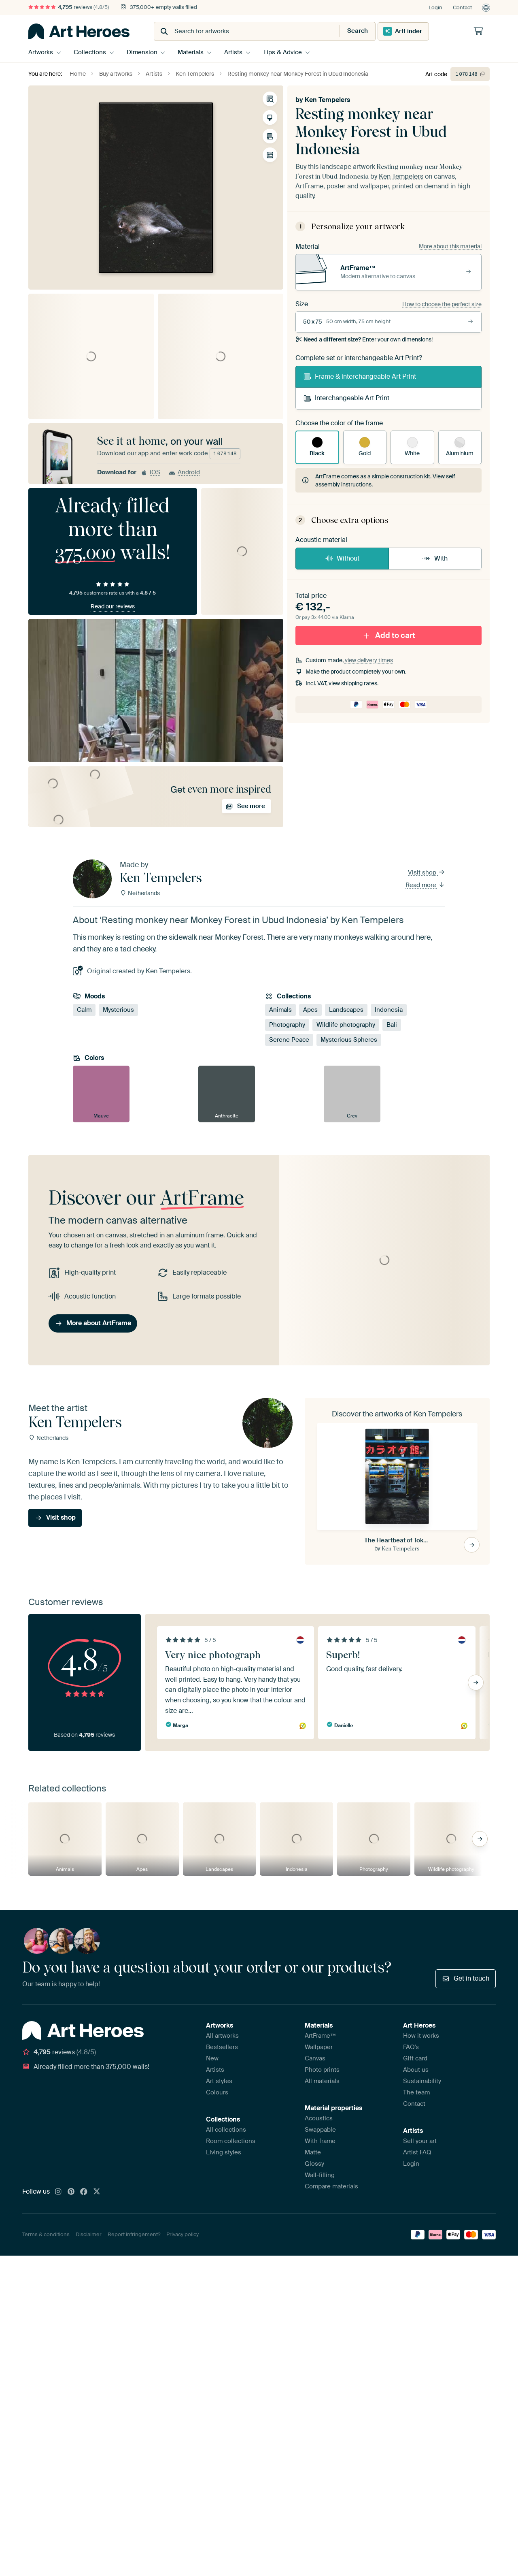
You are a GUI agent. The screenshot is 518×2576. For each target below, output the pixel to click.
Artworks (40, 52)
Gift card (415, 2058)
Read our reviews (113, 606)
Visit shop (426, 872)
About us (416, 2070)
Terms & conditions (46, 2234)
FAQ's (411, 2047)
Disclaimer (89, 2234)
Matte (313, 2152)
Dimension (142, 52)
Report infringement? (134, 2234)
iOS (150, 472)
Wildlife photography (345, 1025)
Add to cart (388, 635)
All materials (322, 2081)
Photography (287, 1025)
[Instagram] (58, 2192)
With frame (320, 2141)
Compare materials (331, 2186)
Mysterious (118, 1010)
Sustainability (422, 2081)
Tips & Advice (284, 52)
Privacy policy (182, 2234)
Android (184, 472)
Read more (425, 885)
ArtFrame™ (320, 2036)
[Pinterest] (71, 2192)
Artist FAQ (417, 2152)
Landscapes (346, 1010)
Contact (462, 7)
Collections (90, 52)
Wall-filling (320, 2175)
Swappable (320, 2130)
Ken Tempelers (327, 100)
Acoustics (319, 2118)
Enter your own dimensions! (364, 339)
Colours (217, 2092)
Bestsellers (222, 2047)
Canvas (315, 2058)
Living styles (223, 2152)
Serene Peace (289, 1040)
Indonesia (389, 1010)
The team (416, 2092)
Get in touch (465, 1978)
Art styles (219, 2081)
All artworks (222, 2036)
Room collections (230, 2141)
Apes (310, 1010)
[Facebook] (83, 2192)
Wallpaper (319, 2047)
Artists (235, 52)
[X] (96, 2192)
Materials (192, 52)
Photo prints (322, 2070)
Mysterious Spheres (349, 1040)
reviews (68, 7)
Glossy (314, 2164)
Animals (280, 1010)
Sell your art (420, 2141)
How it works (421, 2036)
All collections (226, 2130)
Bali (391, 1025)
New (212, 2058)
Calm (84, 1010)
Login (435, 7)
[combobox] (239, 31)
